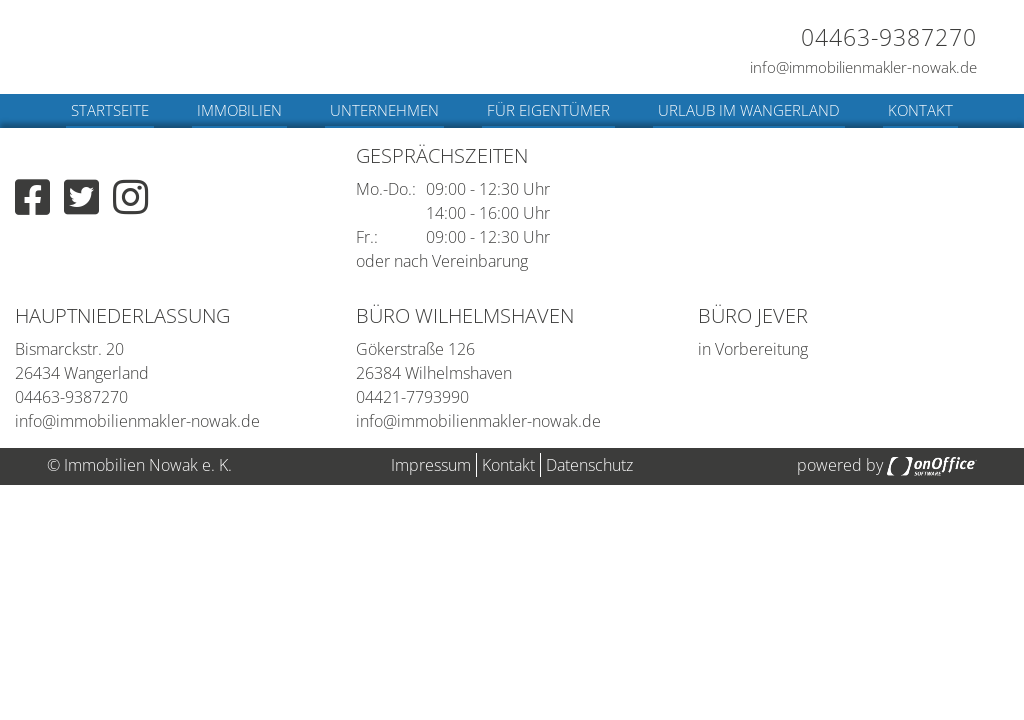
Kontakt (920, 110)
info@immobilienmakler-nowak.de (863, 67)
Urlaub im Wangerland (749, 110)
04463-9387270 (889, 37)
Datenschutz (589, 465)
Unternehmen (384, 110)
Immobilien (239, 110)
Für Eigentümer (548, 110)
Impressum (431, 465)
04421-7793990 (412, 397)
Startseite (110, 110)
